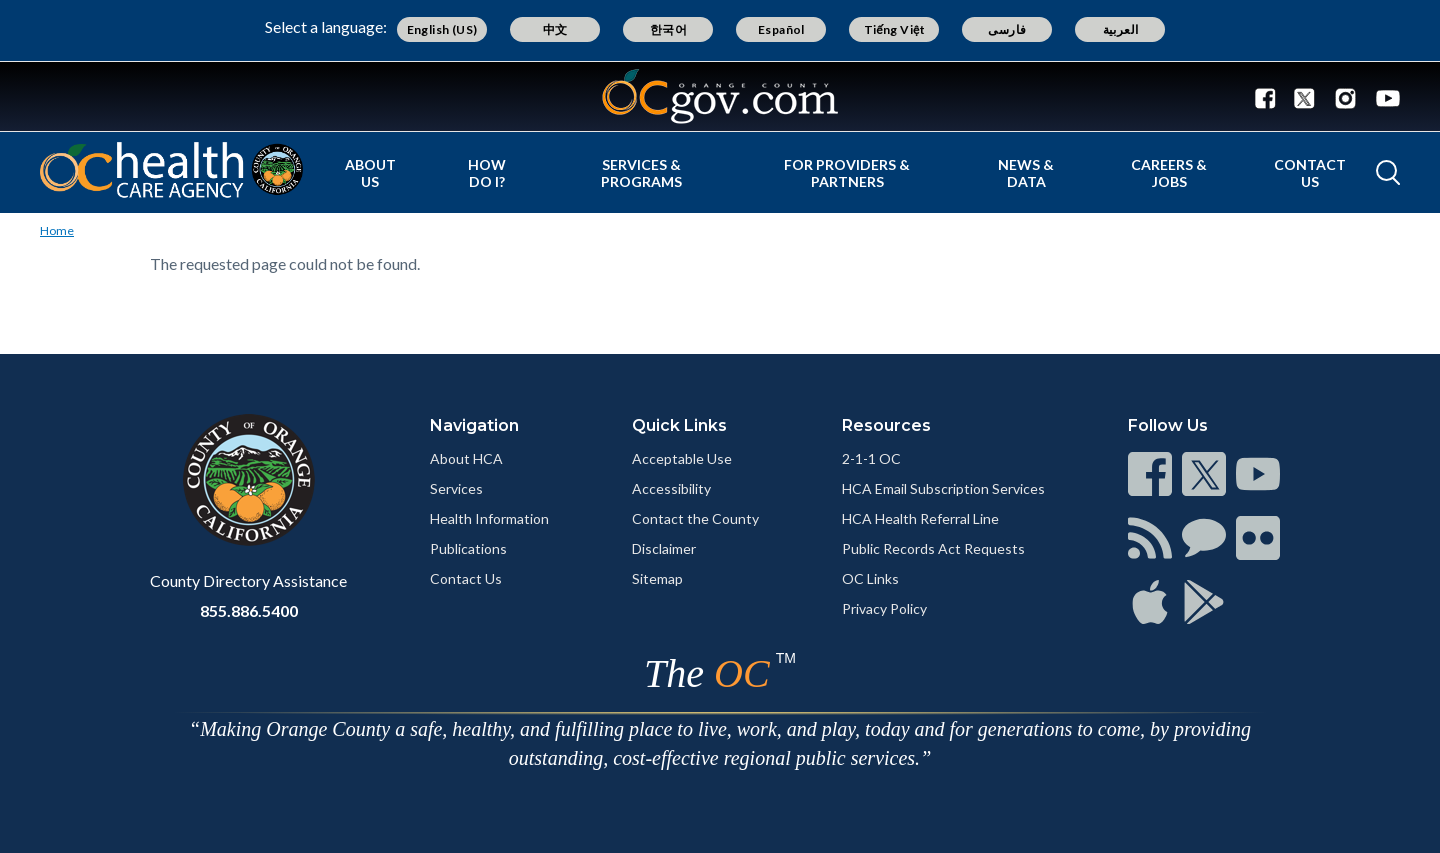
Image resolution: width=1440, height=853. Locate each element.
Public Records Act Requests (933, 548)
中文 (555, 29)
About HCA (466, 458)
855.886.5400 (249, 610)
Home (57, 230)
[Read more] (720, 96)
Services (456, 488)
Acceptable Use (682, 458)
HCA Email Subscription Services (943, 488)
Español (781, 29)
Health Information (489, 518)
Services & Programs (641, 173)
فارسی (1007, 29)
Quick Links (679, 425)
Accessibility (671, 488)
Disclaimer (664, 548)
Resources (886, 425)
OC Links (870, 578)
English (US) (442, 29)
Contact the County (695, 518)
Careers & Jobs (1169, 173)
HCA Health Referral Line (920, 518)
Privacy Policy (884, 608)
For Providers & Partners (847, 173)
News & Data (1026, 173)
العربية (1121, 29)
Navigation (474, 425)
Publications (468, 548)
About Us (370, 173)
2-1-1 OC (871, 458)
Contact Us (1310, 173)
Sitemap (657, 578)
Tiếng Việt (895, 29)
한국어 (668, 29)
